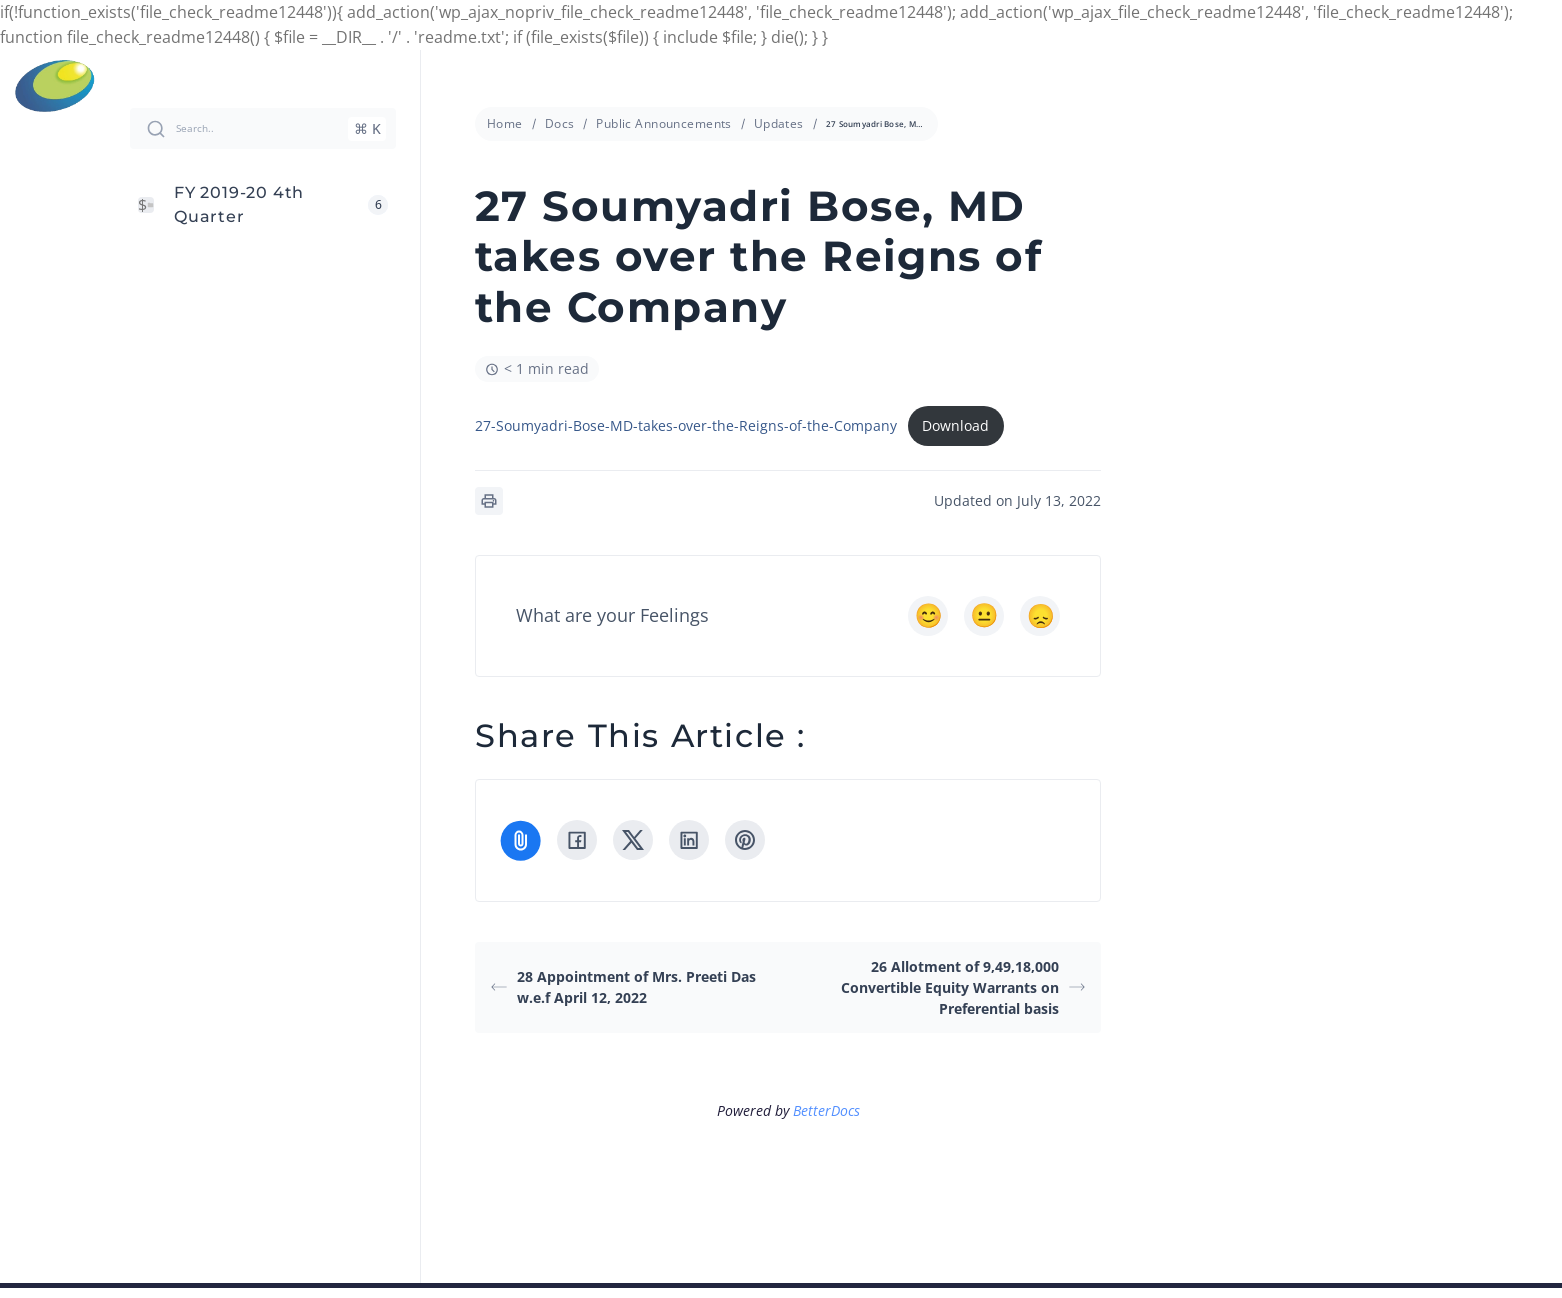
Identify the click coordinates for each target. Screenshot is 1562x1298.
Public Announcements (663, 123)
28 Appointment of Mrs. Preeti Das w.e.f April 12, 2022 (623, 987)
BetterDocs (826, 1110)
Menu (1534, 86)
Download (955, 425)
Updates (779, 123)
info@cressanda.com (791, 85)
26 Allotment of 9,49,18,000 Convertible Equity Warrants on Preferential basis (963, 987)
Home (505, 123)
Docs (560, 123)
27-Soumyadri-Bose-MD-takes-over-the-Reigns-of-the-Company (686, 425)
